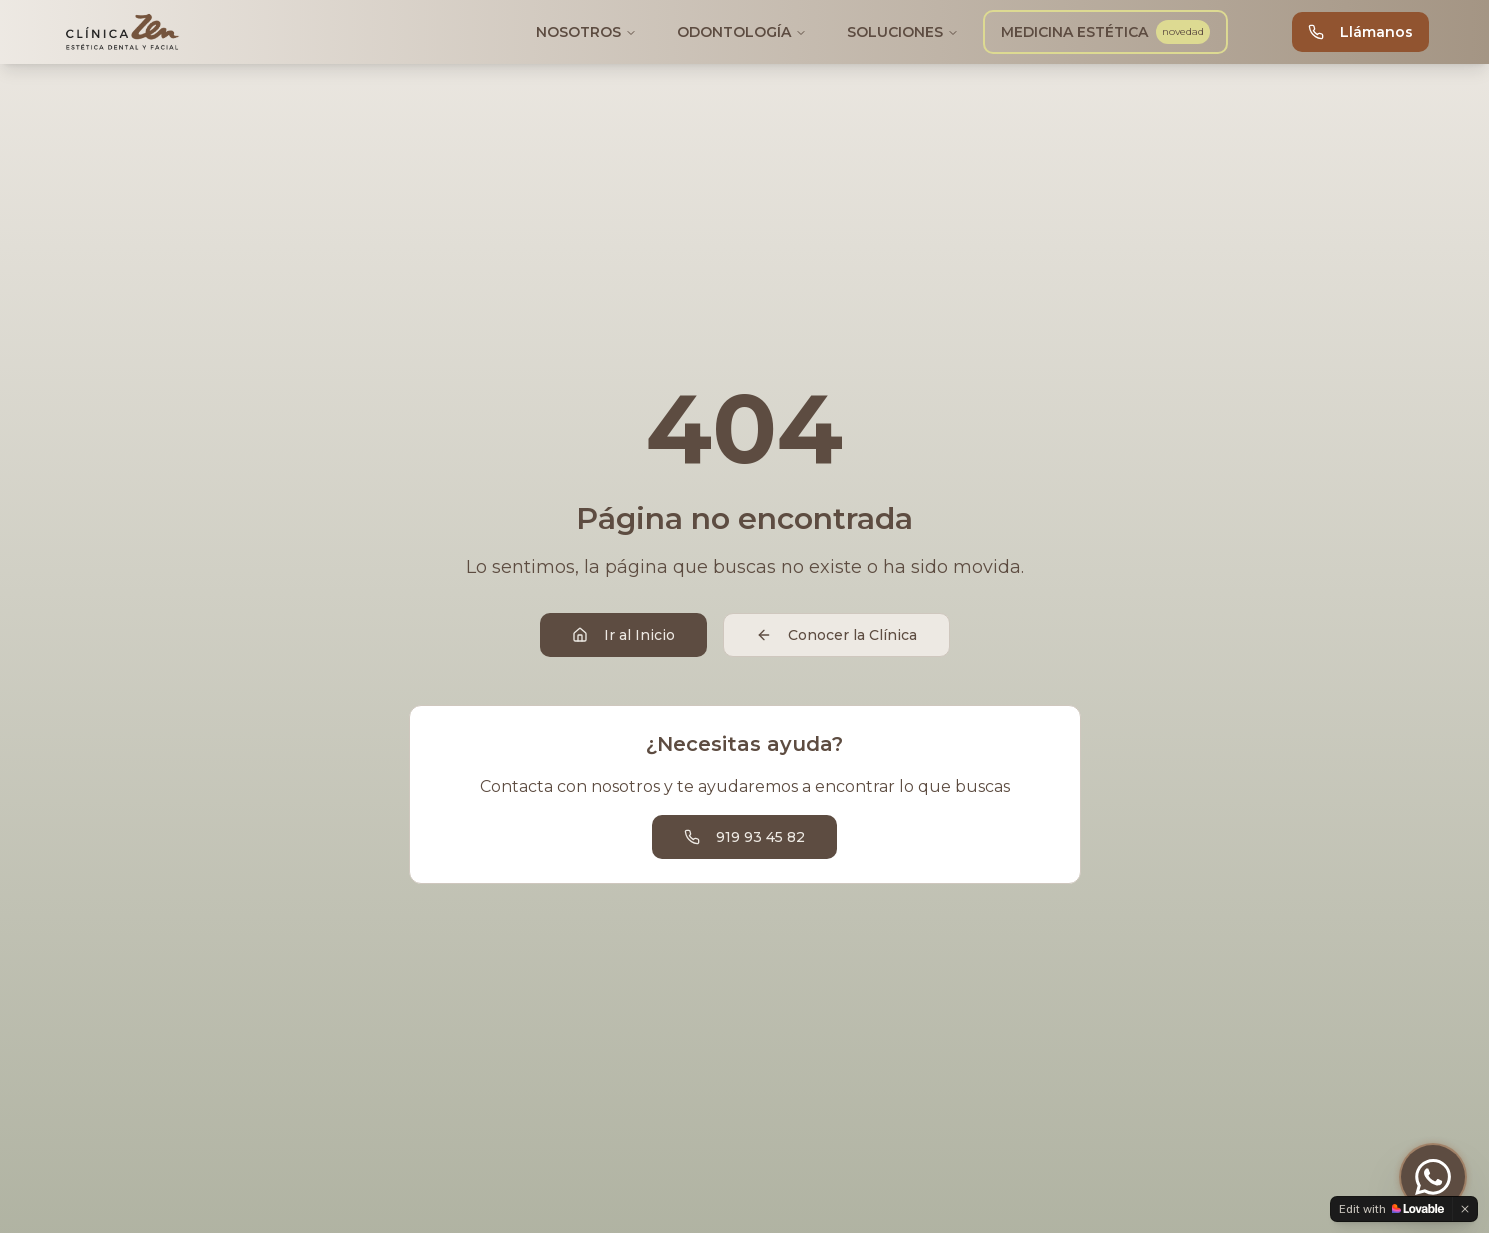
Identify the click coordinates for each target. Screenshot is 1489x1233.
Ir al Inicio (623, 635)
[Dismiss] (1465, 1209)
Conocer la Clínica (836, 635)
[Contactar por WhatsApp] (1433, 1177)
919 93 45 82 (744, 837)
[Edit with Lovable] (1391, 1209)
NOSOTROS (586, 32)
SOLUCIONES (903, 32)
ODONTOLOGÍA (742, 32)
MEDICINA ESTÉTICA (1103, 32)
